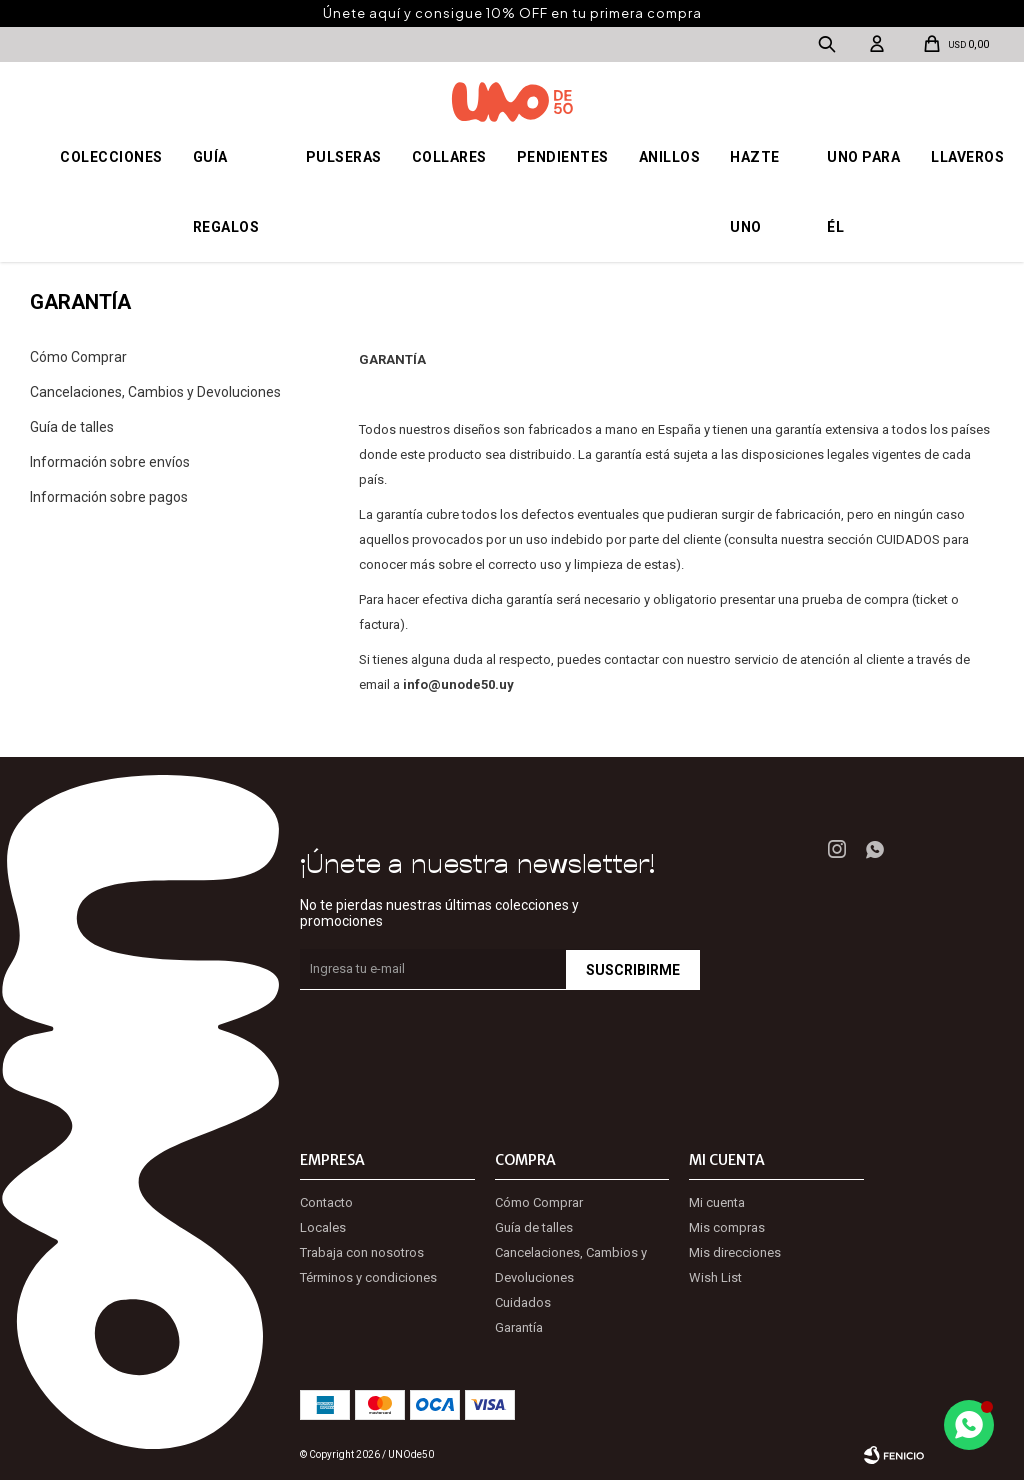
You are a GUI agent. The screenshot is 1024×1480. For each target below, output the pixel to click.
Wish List (715, 1277)
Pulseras (344, 157)
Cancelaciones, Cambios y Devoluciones (155, 392)
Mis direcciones (735, 1252)
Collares (449, 157)
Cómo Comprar (78, 357)
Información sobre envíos (110, 462)
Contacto (326, 1202)
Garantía (519, 1327)
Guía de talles (72, 427)
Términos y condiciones (368, 1277)
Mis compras (727, 1227)
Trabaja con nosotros (362, 1252)
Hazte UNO (755, 192)
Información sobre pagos (109, 497)
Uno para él (863, 192)
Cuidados (523, 1302)
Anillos (670, 157)
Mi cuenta (717, 1202)
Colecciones (111, 157)
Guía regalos (226, 192)
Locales (323, 1227)
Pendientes (563, 157)
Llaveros (967, 157)
